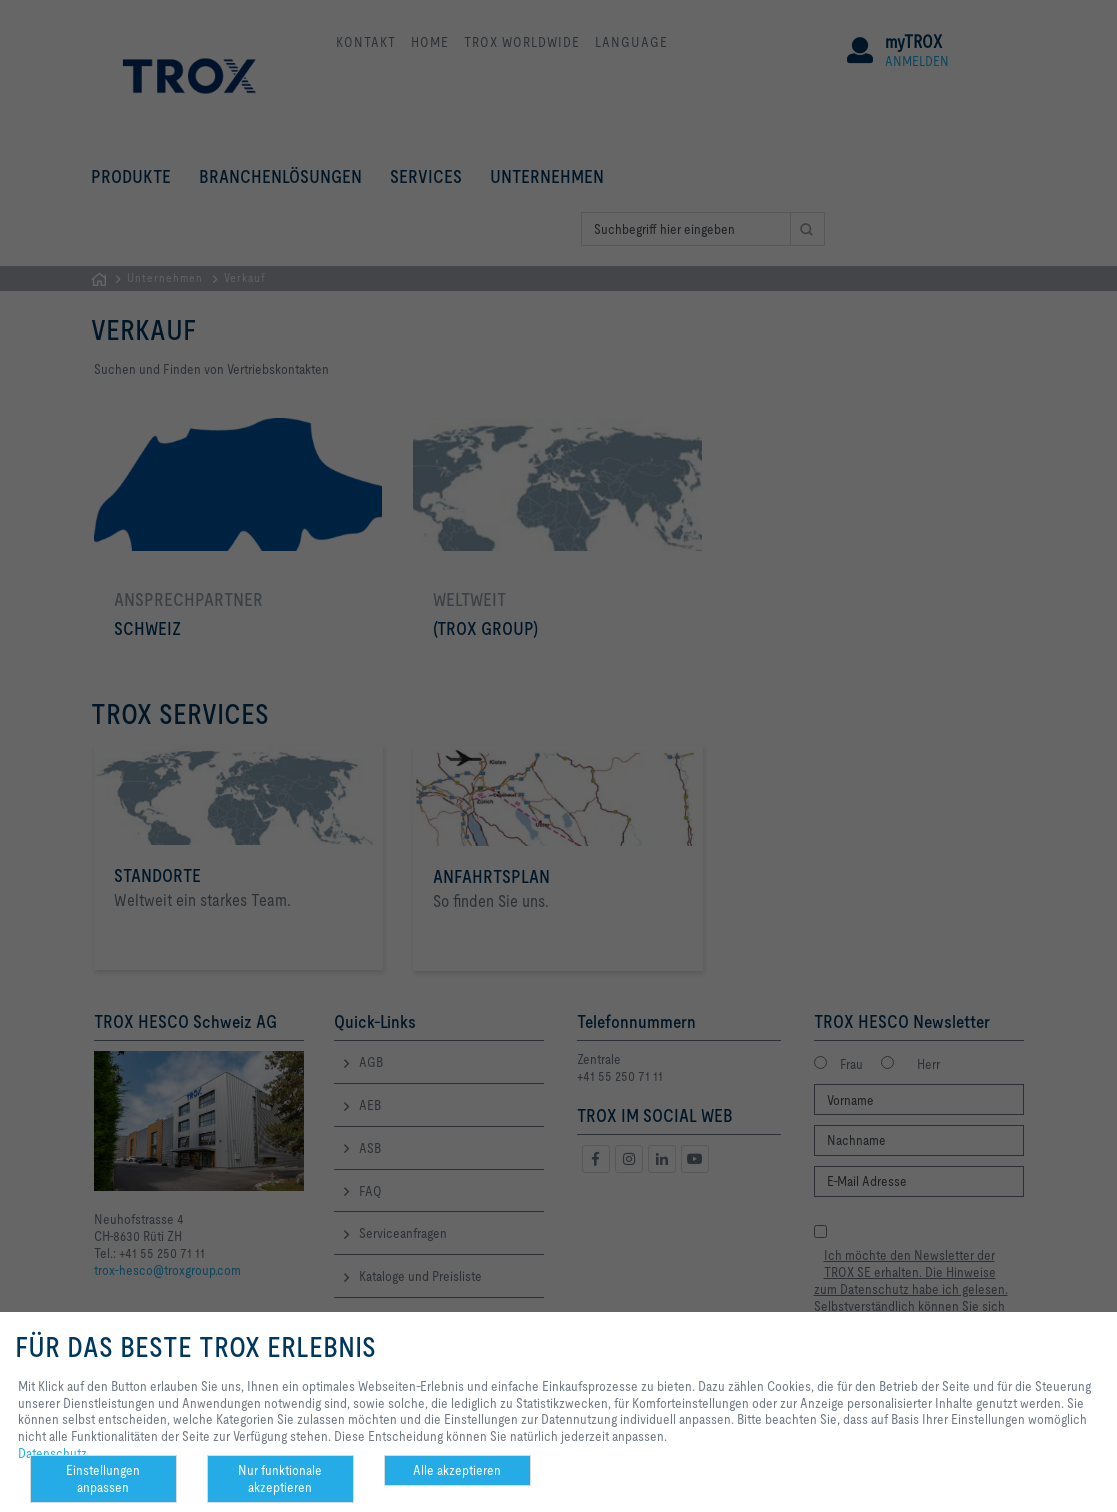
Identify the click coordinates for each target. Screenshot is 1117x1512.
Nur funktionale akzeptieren (280, 1478)
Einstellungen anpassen (103, 1478)
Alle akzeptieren (457, 1470)
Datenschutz (52, 1453)
